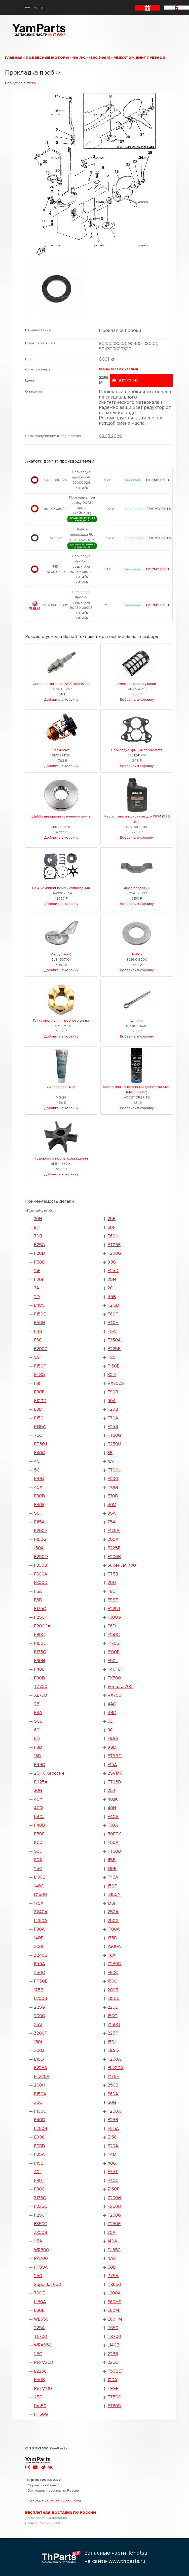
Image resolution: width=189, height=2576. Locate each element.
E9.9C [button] (39, 2137)
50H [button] (38, 1513)
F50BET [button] (115, 2371)
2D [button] (37, 1296)
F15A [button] (112, 1764)
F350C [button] (40, 2223)
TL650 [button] (114, 2250)
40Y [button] (38, 1799)
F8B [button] (38, 1747)
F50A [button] (113, 1842)
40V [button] (111, 1504)
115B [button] (111, 1859)
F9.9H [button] (113, 1357)
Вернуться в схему (20, 83)
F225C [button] (40, 2206)
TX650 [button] (114, 2284)
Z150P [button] (113, 2189)
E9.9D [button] (113, 2050)
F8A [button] (111, 1955)
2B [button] (36, 1704)
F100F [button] (113, 1487)
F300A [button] (40, 1574)
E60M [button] (113, 2310)
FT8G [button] (39, 1374)
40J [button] (38, 2171)
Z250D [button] (114, 1963)
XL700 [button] (40, 1695)
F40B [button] (39, 1825)
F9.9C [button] (39, 1764)
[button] (34, 7)
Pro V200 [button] (43, 2362)
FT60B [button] (114, 1851)
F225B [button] (114, 1348)
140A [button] (112, 2241)
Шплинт (136, 1020)
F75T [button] (112, 2171)
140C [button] (39, 1886)
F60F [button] (112, 1314)
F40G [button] (39, 1452)
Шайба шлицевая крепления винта (61, 816)
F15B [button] (38, 2163)
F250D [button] (41, 1556)
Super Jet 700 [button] (121, 1565)
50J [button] (38, 1851)
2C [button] (110, 1288)
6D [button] (37, 1738)
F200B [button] (114, 1556)
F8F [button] (38, 1383)
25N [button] (111, 1279)
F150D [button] (40, 1314)
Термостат (61, 750)
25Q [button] (38, 2275)
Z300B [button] (40, 2232)
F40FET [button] (115, 1669)
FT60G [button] (114, 1435)
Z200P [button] (40, 2033)
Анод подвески (136, 888)
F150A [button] (40, 2094)
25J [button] (111, 1790)
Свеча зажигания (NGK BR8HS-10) (61, 684)
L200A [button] (114, 2293)
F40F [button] (39, 1504)
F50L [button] (112, 1660)
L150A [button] (40, 2302)
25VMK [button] (114, 1773)
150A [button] (39, 1548)
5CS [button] (38, 1721)
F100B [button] (113, 1652)
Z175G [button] (40, 2198)
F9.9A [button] (39, 1963)
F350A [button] (114, 1340)
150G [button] (112, 2015)
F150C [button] (113, 1634)
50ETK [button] (114, 1834)
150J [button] (111, 2042)
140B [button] (39, 1938)
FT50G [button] (41, 2414)
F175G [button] (40, 1652)
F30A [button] (112, 1825)
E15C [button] (112, 2137)
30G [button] (38, 1790)
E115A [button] (39, 1522)
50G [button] (111, 2102)
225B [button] (112, 2353)
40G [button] (111, 2163)
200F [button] (39, 1946)
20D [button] (111, 1582)
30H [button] (38, 1218)
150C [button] (112, 1981)
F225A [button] (40, 2067)
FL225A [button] (42, 2076)
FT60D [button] (114, 2405)
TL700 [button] (40, 2336)
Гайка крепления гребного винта (61, 1020)
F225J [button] (113, 1608)
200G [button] (39, 2015)
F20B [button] (112, 1409)
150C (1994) (99, 58)
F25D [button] (113, 1270)
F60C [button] (112, 1972)
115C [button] (38, 1868)
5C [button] (37, 1470)
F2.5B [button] (113, 1305)
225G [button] (39, 2007)
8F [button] (36, 1227)
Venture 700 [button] (120, 1686)
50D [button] (111, 2267)
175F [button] (112, 1903)
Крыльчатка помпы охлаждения (61, 1158)
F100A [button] (113, 1929)
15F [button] (37, 1270)
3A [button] (36, 1288)
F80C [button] (39, 2189)
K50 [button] (38, 1842)
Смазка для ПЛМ (61, 1087)
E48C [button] (39, 1305)
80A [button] (38, 1859)
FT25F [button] (114, 1244)
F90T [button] (39, 2180)
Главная (13, 58)
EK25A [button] (41, 1782)
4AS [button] (111, 2258)
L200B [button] (40, 1998)
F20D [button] (39, 1253)
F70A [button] (112, 1418)
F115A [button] (112, 1877)
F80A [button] (39, 1929)
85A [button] (111, 1513)
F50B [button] (39, 2379)
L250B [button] (40, 2128)
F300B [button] (40, 1565)
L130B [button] (39, 1877)
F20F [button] (39, 1279)
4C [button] (37, 1461)
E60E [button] (39, 2310)
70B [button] (38, 1236)
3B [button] (109, 1452)
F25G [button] (39, 1244)
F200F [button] (40, 1530)
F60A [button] (112, 2094)
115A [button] (38, 2241)
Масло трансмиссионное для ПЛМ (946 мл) (137, 819)
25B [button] (111, 1218)
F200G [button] (114, 1253)
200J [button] (39, 2050)
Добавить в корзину (61, 699)
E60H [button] (112, 1236)
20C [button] (38, 2102)
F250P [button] (40, 1617)
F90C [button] (39, 1634)
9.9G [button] (111, 1262)
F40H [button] (113, 1322)
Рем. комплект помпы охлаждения (61, 888)
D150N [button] (114, 1894)
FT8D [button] (39, 2146)
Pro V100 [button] (43, 2388)
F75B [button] (112, 1574)
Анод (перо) (61, 954)
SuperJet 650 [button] (47, 2284)
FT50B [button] (41, 1981)
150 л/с (79, 58)
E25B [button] (112, 2119)
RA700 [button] (41, 2258)
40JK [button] (112, 1799)
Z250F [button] (114, 2223)
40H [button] (111, 1808)
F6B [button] (38, 1600)
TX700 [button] (114, 2336)
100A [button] (112, 2379)
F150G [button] (40, 1539)
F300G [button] (114, 1617)
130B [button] (112, 1868)
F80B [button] (39, 1392)
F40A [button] (113, 1816)
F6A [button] (38, 1591)
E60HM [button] (114, 2319)
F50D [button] (39, 1262)
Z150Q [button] (113, 2024)
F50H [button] (39, 1322)
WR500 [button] (41, 2250)
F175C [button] (40, 1608)
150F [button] (112, 1886)
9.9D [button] (111, 1747)
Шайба (136, 954)
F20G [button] (112, 1478)
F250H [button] (114, 1444)
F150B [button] (113, 1366)
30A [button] (111, 2232)
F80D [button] (39, 1496)
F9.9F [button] (112, 1600)
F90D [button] (39, 1678)
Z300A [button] (114, 1946)
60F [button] (111, 1227)
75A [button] (111, 1522)
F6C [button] (38, 1340)
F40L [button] (39, 1669)
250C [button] (39, 1972)
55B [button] (111, 1296)
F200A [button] (114, 2059)
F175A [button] (113, 1530)
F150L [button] (40, 1643)
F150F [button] (40, 1366)
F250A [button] (114, 2111)
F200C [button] (41, 1348)
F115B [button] (112, 1426)
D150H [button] (40, 1894)
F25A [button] (39, 2154)
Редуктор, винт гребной (139, 58)
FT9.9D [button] (114, 1756)
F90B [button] (112, 1392)
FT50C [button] (114, 2397)
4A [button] (110, 1461)
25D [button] (38, 2397)
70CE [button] (39, 2293)
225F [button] (112, 2033)
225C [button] (112, 2362)
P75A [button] (113, 2275)
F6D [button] (111, 1626)
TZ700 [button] (40, 1686)
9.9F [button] (38, 1357)
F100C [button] (40, 2111)
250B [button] (112, 2085)
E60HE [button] (114, 2302)
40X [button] (38, 1487)
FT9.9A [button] (41, 2267)
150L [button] (38, 2042)
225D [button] (113, 2007)
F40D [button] (39, 2119)
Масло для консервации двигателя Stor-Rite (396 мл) (136, 1089)
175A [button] (39, 1903)
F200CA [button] (42, 1626)
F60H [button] (39, 1660)
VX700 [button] (114, 1695)
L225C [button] (40, 2371)
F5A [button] (111, 1331)
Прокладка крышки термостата (137, 750)
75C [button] (38, 1435)
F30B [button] (112, 1496)
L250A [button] (40, 1920)
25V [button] (38, 2024)
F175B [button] (113, 1643)
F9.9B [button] (112, 1738)
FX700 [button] (114, 1678)
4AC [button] (111, 1704)
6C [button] (37, 1730)
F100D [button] (40, 1400)
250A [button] (113, 1911)
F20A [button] (112, 2146)
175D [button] (112, 1938)
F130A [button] (40, 1426)
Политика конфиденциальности (54, 2501)
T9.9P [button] (113, 2388)
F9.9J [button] (39, 1478)
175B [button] (38, 1990)
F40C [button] (113, 2180)
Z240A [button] (41, 1911)
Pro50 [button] (40, 2405)
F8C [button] (111, 1591)
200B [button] (112, 1990)
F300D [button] (41, 1582)
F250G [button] (114, 2215)
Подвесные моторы (47, 58)
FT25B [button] (114, 1782)
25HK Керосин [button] (49, 1773)
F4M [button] (111, 2154)
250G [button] (113, 1920)
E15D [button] (39, 2059)
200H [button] (39, 2085)
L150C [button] (113, 1998)
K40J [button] (39, 1816)
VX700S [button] (115, 1383)
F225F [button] (113, 1548)
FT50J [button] (40, 1444)
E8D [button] (38, 1409)
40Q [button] (38, 1808)
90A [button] (111, 1400)
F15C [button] (39, 1418)
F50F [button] (39, 1834)
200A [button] (113, 1539)
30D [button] (111, 1374)
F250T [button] (40, 2215)
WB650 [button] (41, 2319)
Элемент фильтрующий (137, 684)
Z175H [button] (113, 2076)
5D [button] (110, 1721)
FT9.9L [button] (114, 1470)
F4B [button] (38, 1331)
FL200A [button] (115, 2067)
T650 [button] (112, 2327)
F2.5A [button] (113, 2128)
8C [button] (110, 1730)
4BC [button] (111, 1712)
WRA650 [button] (43, 2345)
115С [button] (38, 2353)
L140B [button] (113, 2345)
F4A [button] (38, 1712)
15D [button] (37, 1756)
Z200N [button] (114, 2198)
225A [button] (39, 2327)
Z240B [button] (40, 1955)
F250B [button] (114, 2206)
